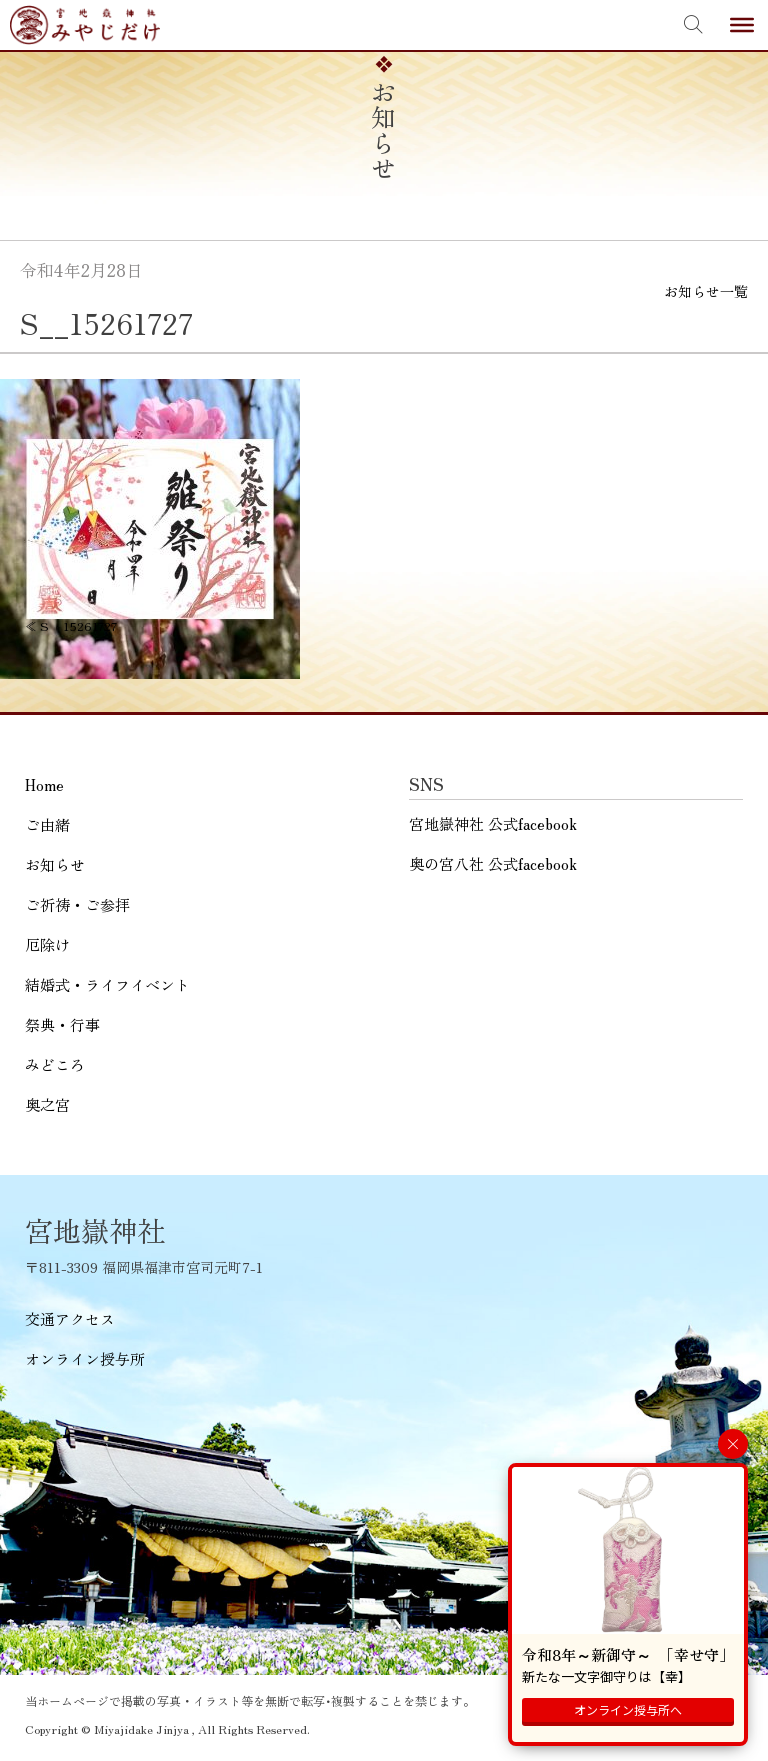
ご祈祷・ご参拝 (77, 904)
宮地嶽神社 (85, 25)
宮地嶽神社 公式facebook (493, 823)
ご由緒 (47, 824)
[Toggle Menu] (742, 25)
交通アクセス (70, 1318)
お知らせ (55, 864)
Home (44, 784)
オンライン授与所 (85, 1358)
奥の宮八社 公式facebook (493, 863)
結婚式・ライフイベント (107, 984)
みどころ (55, 1064)
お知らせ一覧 (706, 291)
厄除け (47, 944)
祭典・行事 (62, 1024)
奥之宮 (47, 1104)
